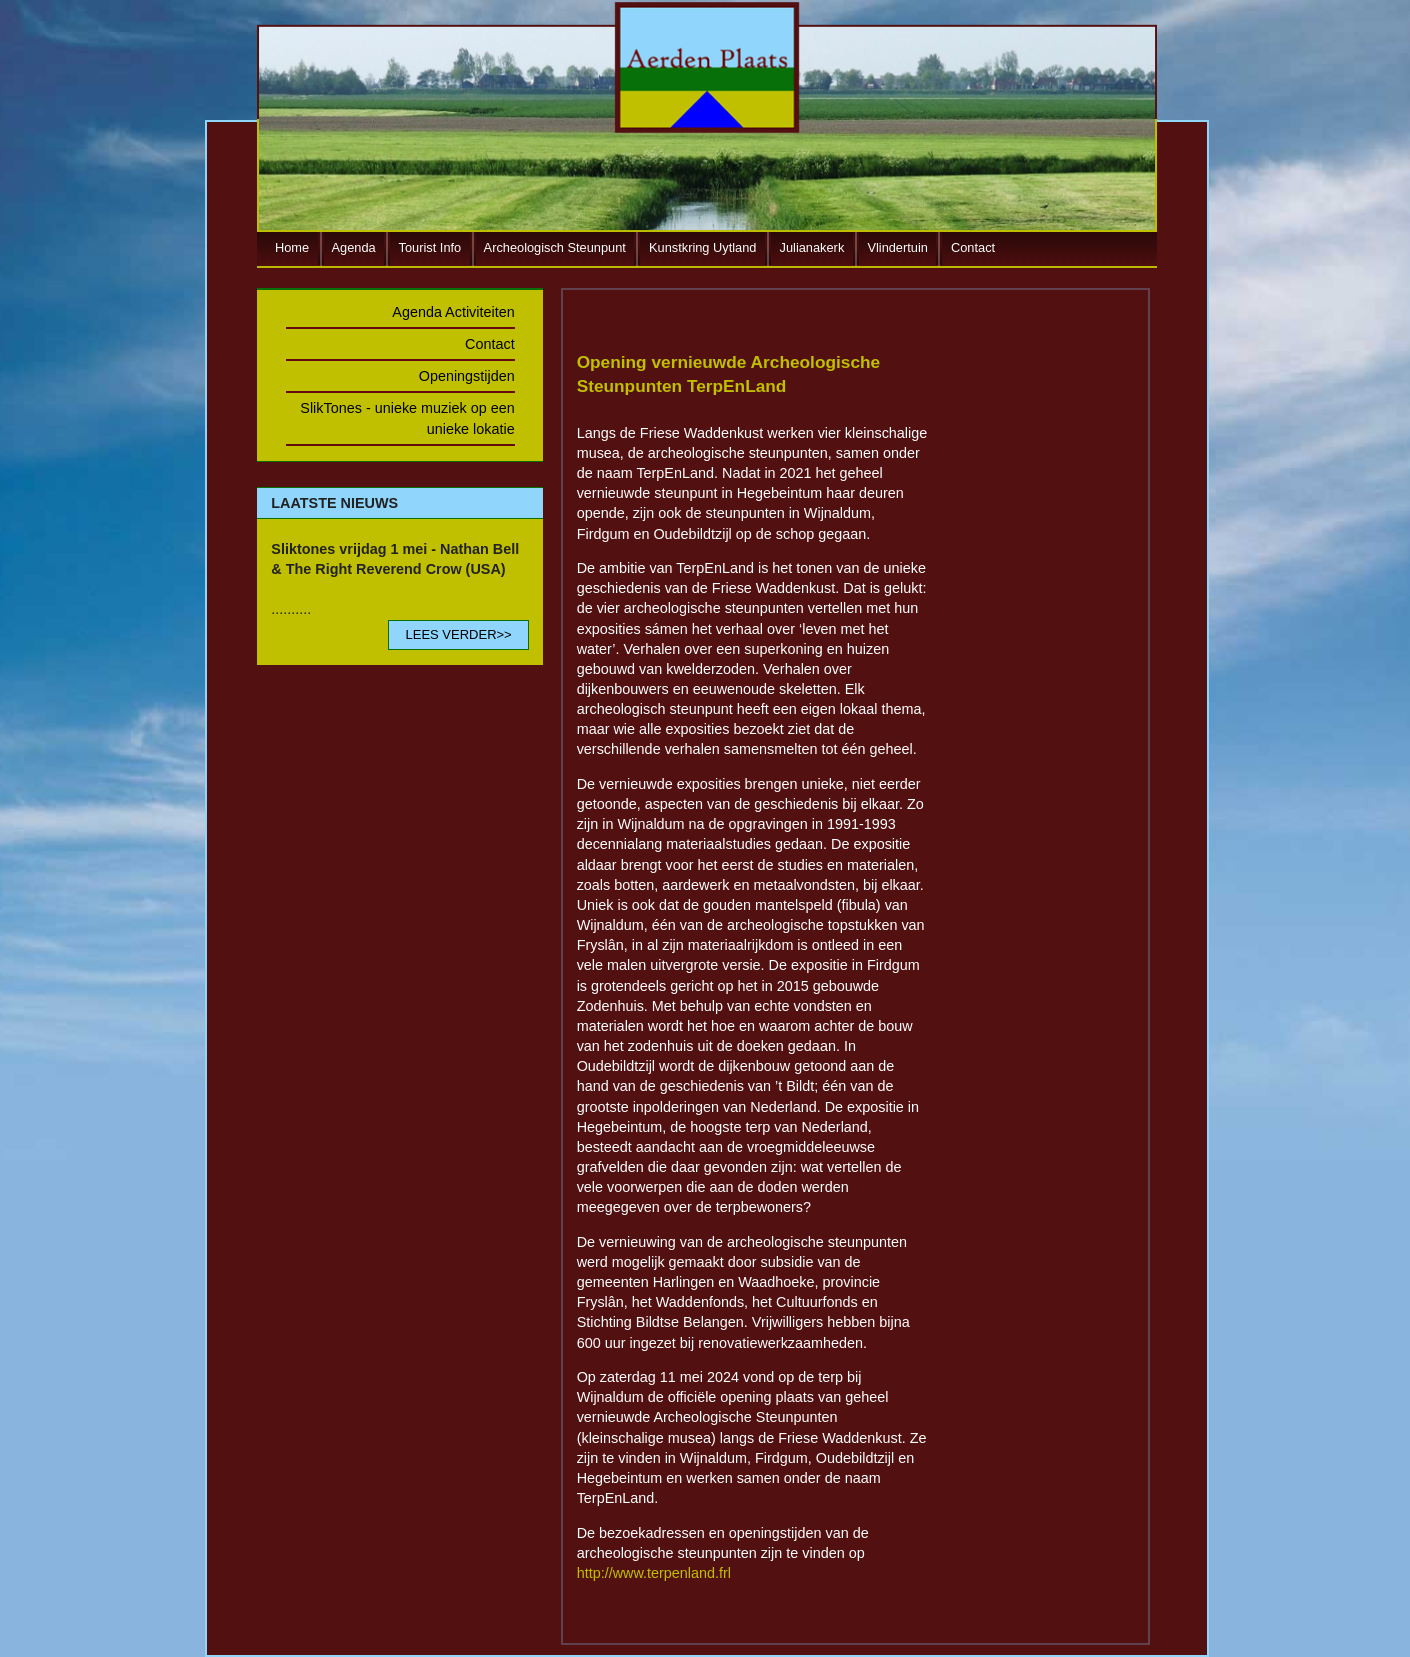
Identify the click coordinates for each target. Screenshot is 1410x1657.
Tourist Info (430, 247)
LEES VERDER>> (458, 634)
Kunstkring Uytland (702, 247)
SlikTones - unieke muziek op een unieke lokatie (407, 418)
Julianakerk (812, 247)
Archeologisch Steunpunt (555, 247)
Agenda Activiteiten (453, 312)
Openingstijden (467, 376)
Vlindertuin (897, 247)
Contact (973, 247)
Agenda (354, 247)
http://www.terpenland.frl (654, 1573)
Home (292, 247)
